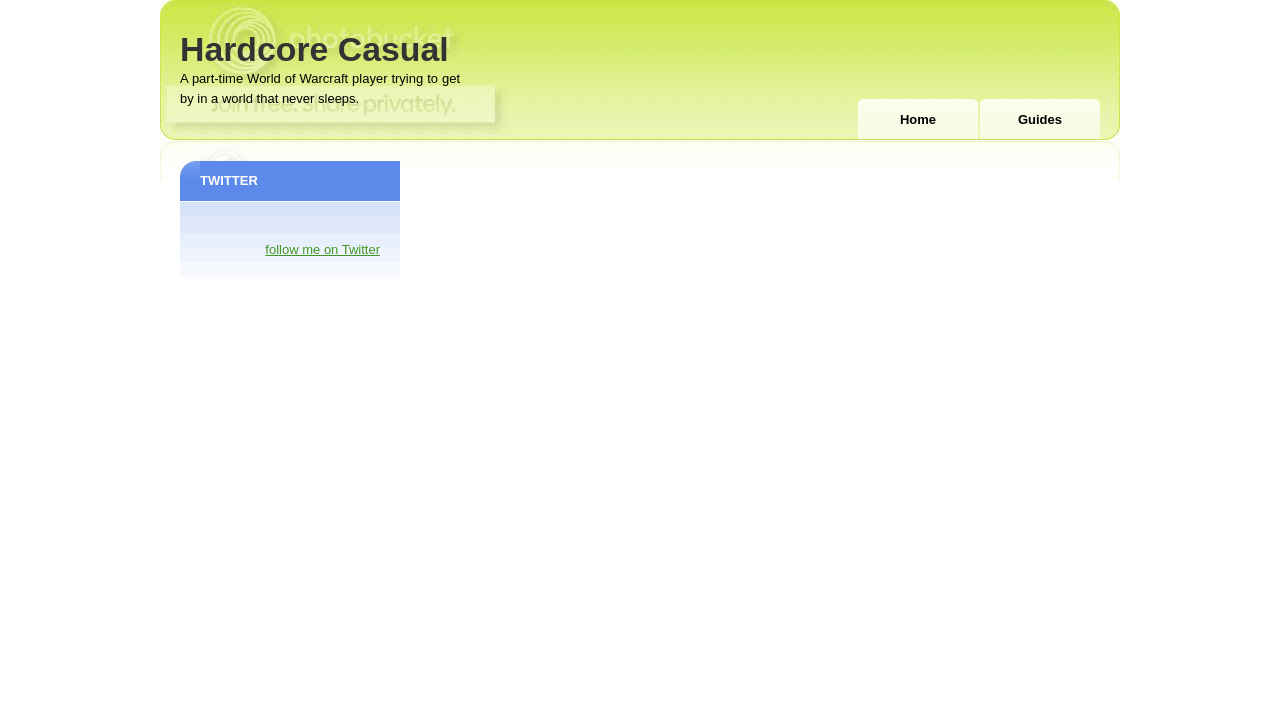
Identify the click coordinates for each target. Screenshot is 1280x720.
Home (918, 119)
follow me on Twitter (322, 249)
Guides (1040, 119)
